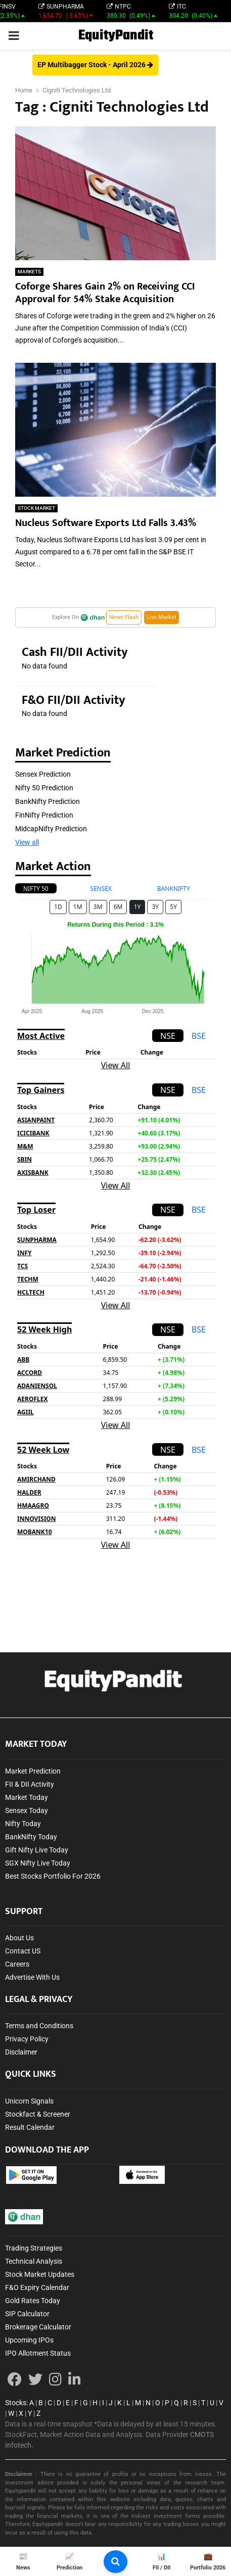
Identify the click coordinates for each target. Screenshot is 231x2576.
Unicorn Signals (29, 2101)
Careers (17, 1964)
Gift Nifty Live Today (36, 1850)
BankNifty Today (31, 1837)
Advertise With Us (32, 1977)
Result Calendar (30, 2127)
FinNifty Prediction (44, 815)
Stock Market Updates (39, 2274)
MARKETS (29, 271)
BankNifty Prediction (47, 801)
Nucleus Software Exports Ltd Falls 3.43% (105, 523)
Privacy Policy (27, 2039)
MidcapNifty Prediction (51, 829)
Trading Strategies (33, 2248)
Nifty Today (23, 1824)
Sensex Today (26, 1810)
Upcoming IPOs (29, 2340)
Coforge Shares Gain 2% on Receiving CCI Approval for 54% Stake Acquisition (105, 293)
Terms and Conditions (39, 2026)
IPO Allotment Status (38, 2353)
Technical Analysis (33, 2261)
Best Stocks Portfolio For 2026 (53, 1876)
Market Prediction (33, 1771)
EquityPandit (115, 35)
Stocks (15, 2403)
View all (27, 842)
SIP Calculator (27, 2314)
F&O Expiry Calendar (37, 2287)
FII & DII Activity (29, 1784)
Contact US (22, 1951)
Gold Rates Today (32, 2301)
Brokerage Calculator (38, 2327)
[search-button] (115, 2561)
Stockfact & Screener (37, 2114)
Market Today (26, 1797)
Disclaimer (21, 2052)
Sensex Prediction (43, 774)
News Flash (123, 617)
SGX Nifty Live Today (37, 1863)
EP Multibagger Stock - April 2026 (95, 65)
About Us (19, 1938)
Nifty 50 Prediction (44, 788)
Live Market (161, 617)
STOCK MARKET (36, 508)
